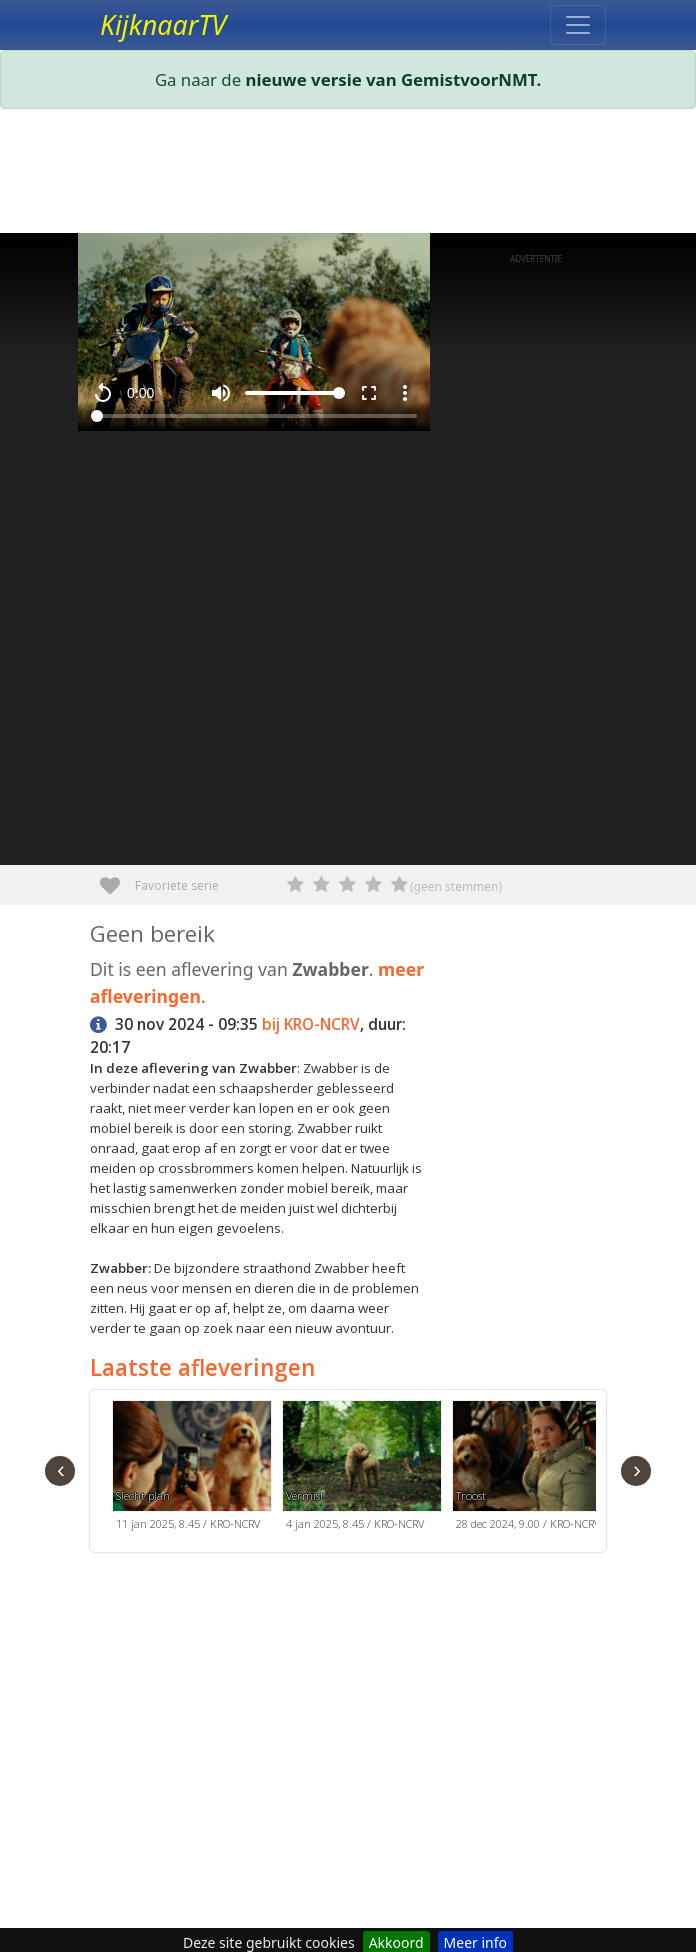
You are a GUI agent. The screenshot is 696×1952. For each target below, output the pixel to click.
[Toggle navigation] (578, 25)
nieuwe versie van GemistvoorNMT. (394, 79)
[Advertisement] (348, 175)
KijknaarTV (163, 25)
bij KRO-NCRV (311, 1024)
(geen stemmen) (456, 886)
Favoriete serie (117, 878)
